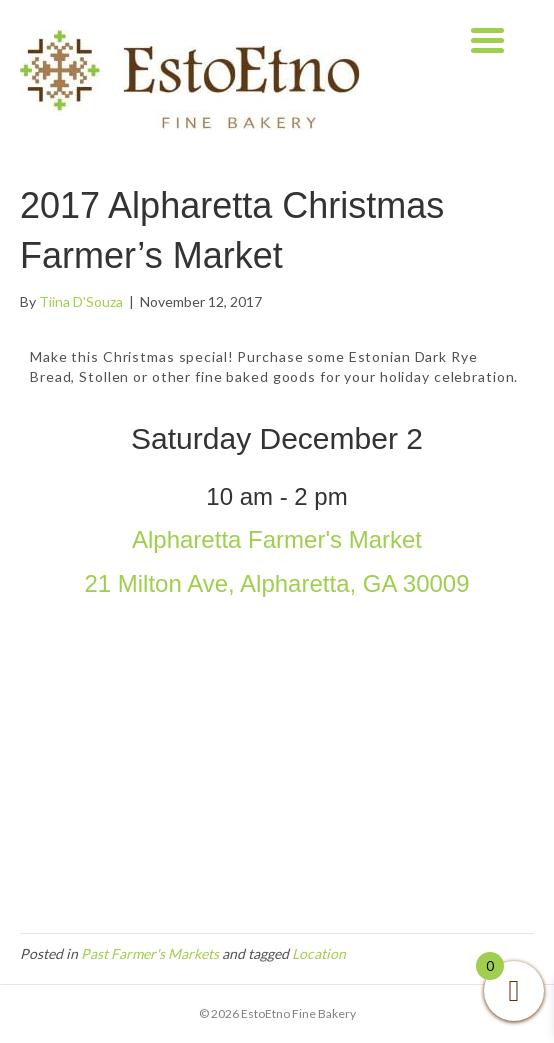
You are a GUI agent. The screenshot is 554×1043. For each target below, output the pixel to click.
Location (319, 953)
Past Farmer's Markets (150, 953)
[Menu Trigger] (487, 37)
